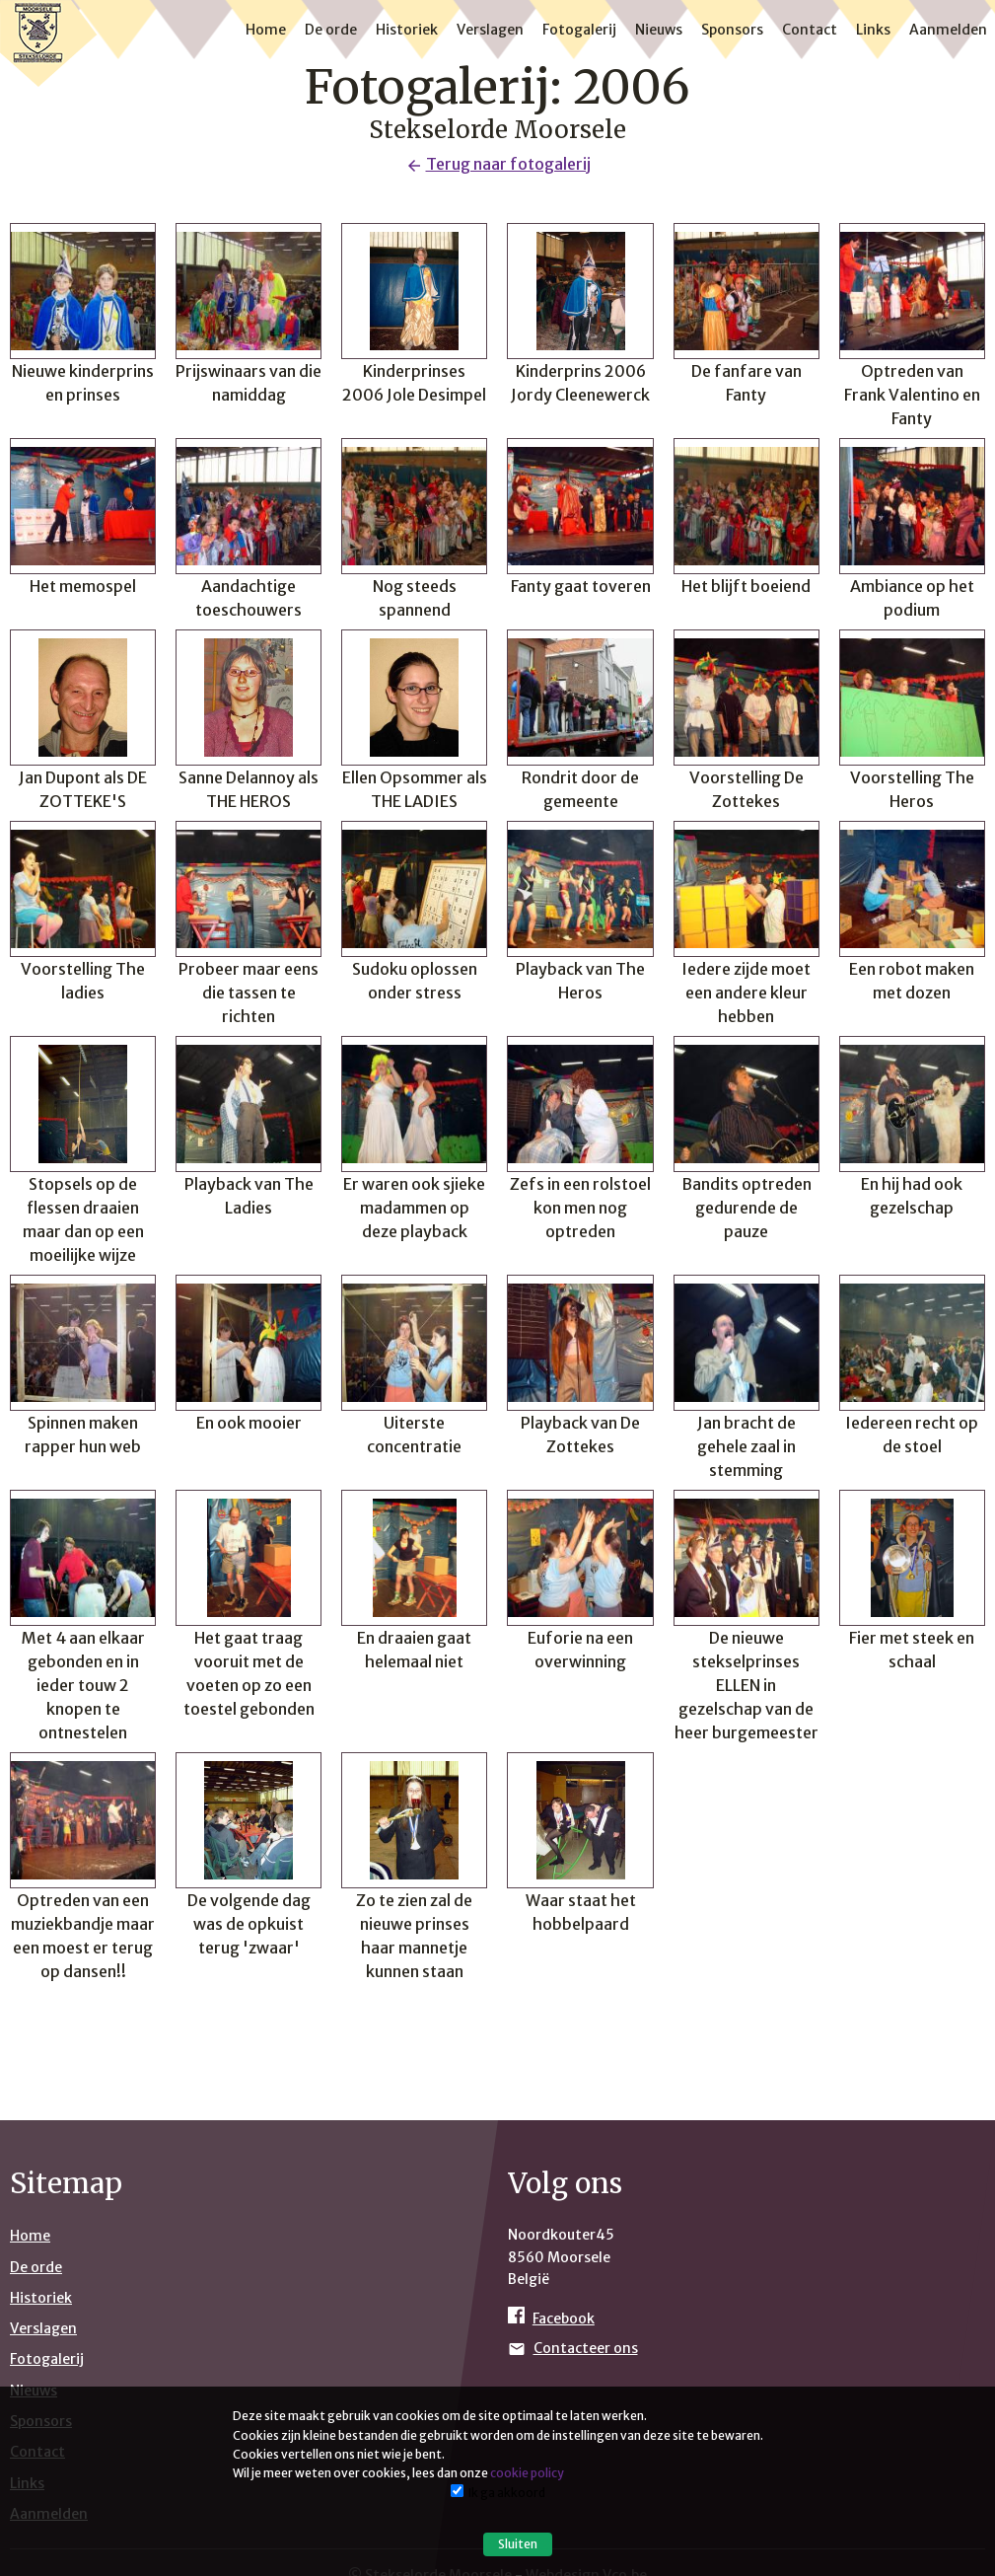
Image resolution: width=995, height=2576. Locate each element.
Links (873, 29)
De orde (331, 29)
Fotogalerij (579, 29)
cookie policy (527, 2473)
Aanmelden (948, 29)
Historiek (407, 29)
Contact (809, 29)
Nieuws (658, 29)
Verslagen (490, 29)
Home (266, 29)
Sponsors (732, 29)
